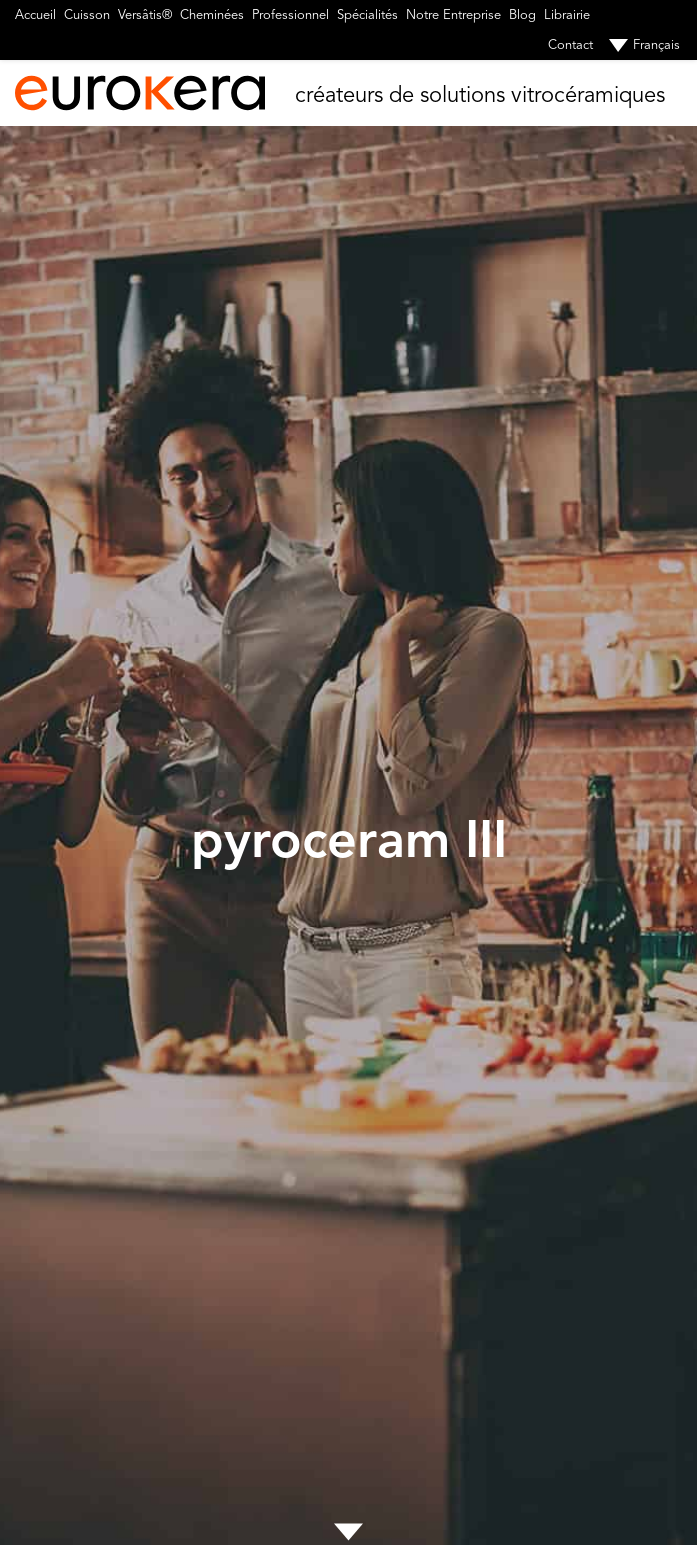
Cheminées (212, 15)
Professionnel (290, 15)
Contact (570, 45)
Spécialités (367, 15)
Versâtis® (145, 15)
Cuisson (87, 15)
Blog (522, 15)
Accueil (35, 15)
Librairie (567, 15)
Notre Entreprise (453, 15)
